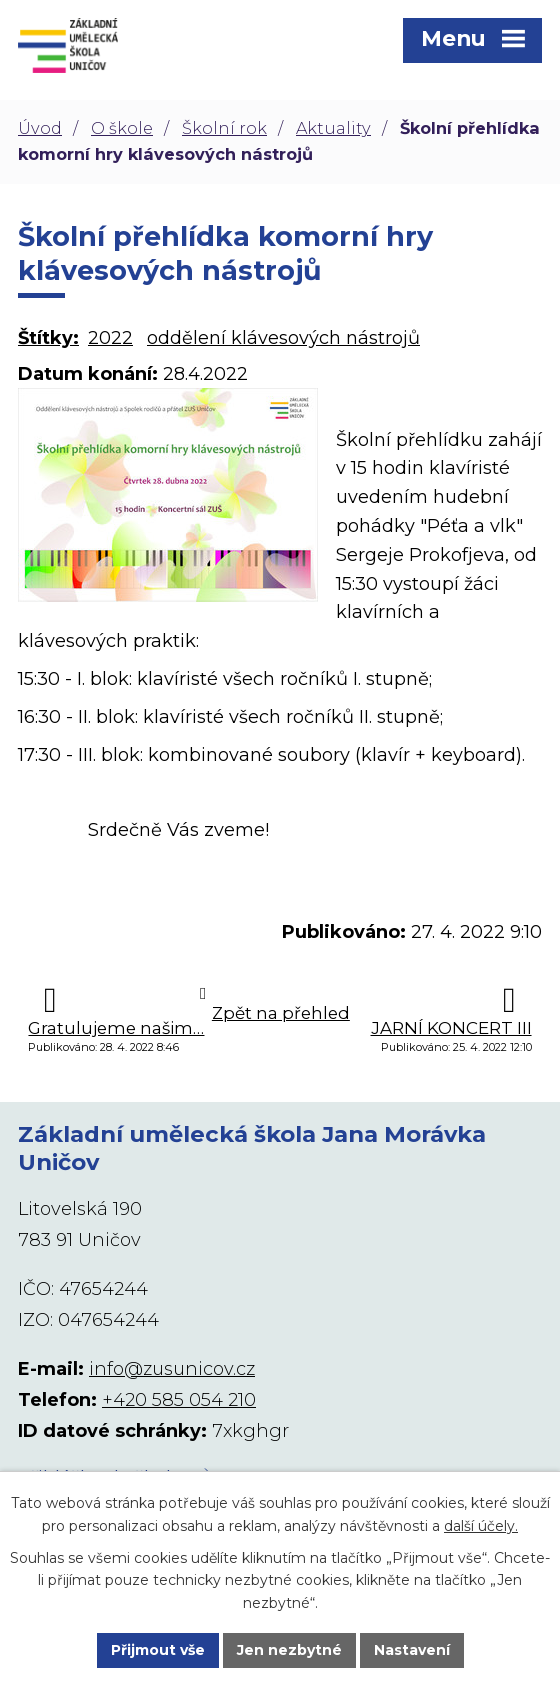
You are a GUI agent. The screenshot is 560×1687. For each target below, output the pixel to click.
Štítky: (48, 338)
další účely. (481, 1525)
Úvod (40, 128)
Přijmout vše (158, 1650)
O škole (122, 128)
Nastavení (412, 1650)
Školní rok (224, 128)
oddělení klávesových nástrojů (283, 338)
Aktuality (333, 128)
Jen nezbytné (289, 1650)
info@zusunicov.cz (172, 1369)
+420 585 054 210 (179, 1400)
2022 (110, 338)
